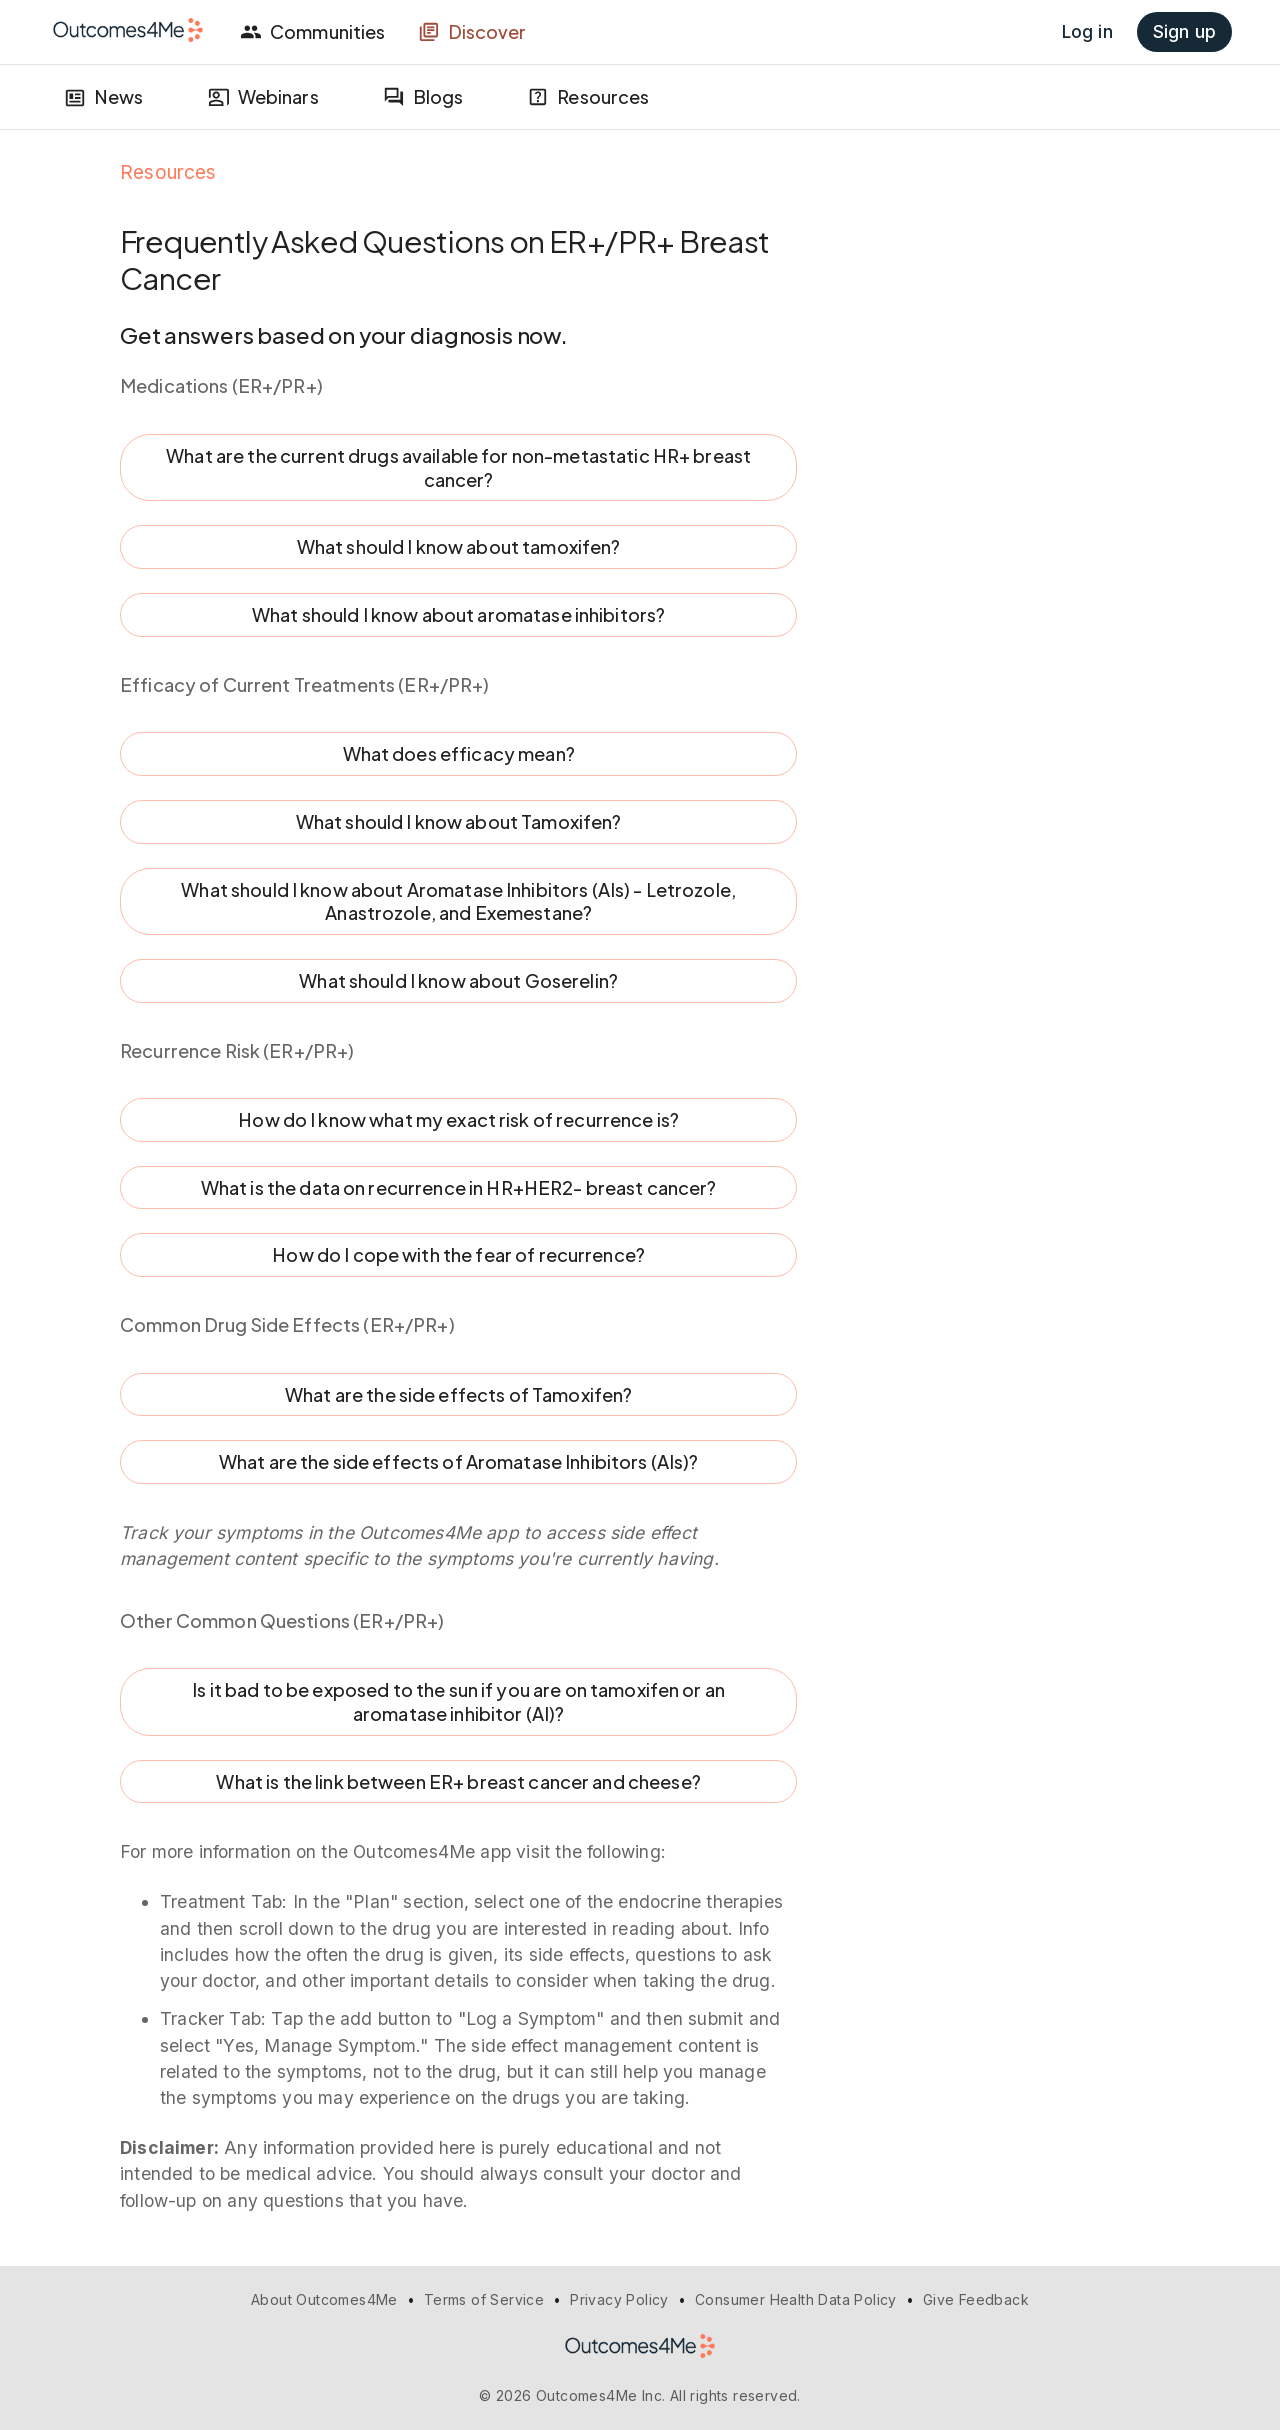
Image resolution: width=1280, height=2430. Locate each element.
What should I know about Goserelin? (458, 981)
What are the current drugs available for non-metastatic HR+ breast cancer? (458, 467)
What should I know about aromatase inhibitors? (458, 615)
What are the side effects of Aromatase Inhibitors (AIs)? (458, 1462)
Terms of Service (484, 2299)
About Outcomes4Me (324, 2299)
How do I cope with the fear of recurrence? (458, 1255)
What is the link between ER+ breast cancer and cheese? (458, 1782)
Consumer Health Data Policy (796, 2299)
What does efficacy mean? (458, 754)
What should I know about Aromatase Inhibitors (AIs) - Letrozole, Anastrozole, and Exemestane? (458, 901)
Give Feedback (976, 2299)
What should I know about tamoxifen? (458, 547)
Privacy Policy (619, 2299)
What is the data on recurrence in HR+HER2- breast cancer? (458, 1188)
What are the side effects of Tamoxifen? (458, 1395)
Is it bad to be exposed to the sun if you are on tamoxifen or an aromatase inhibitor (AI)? (458, 1701)
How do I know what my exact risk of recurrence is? (458, 1120)
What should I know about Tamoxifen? (458, 822)
